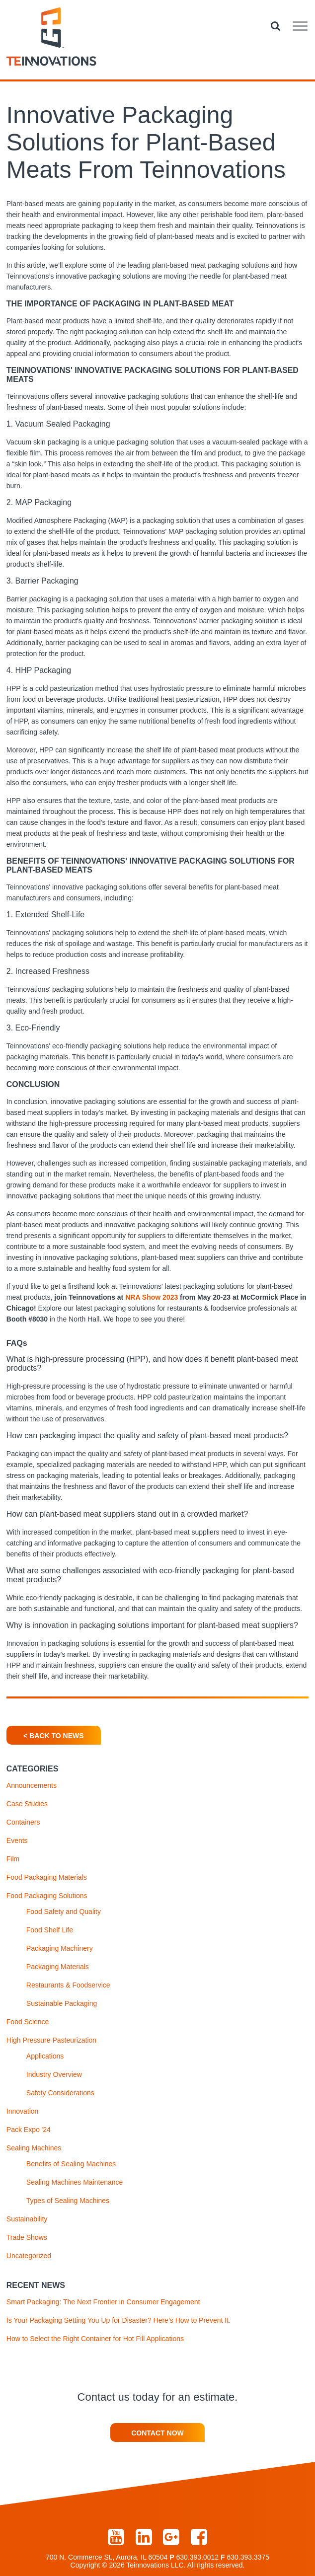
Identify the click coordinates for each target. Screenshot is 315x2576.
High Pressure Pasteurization (51, 2040)
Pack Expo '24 (28, 2130)
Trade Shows (26, 2237)
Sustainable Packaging (61, 2003)
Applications (45, 2056)
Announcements (31, 1785)
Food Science (27, 2022)
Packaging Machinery (59, 1948)
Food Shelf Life (49, 1930)
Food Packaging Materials (46, 1877)
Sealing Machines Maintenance (74, 2182)
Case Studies (27, 1804)
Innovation (22, 2111)
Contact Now (157, 2433)
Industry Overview (54, 2074)
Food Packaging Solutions (46, 1896)
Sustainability (27, 2219)
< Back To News (53, 1736)
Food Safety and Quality (63, 1911)
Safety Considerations (60, 2093)
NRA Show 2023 (151, 1297)
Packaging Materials (57, 1967)
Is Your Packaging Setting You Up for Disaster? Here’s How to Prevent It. (118, 2320)
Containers (23, 1822)
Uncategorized (28, 2256)
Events (17, 1840)
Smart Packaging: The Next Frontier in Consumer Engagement (103, 2302)
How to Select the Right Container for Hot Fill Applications (95, 2339)
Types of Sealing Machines (67, 2201)
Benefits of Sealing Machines (71, 2164)
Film (12, 1859)
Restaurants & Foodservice (68, 1985)
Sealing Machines (34, 2148)
